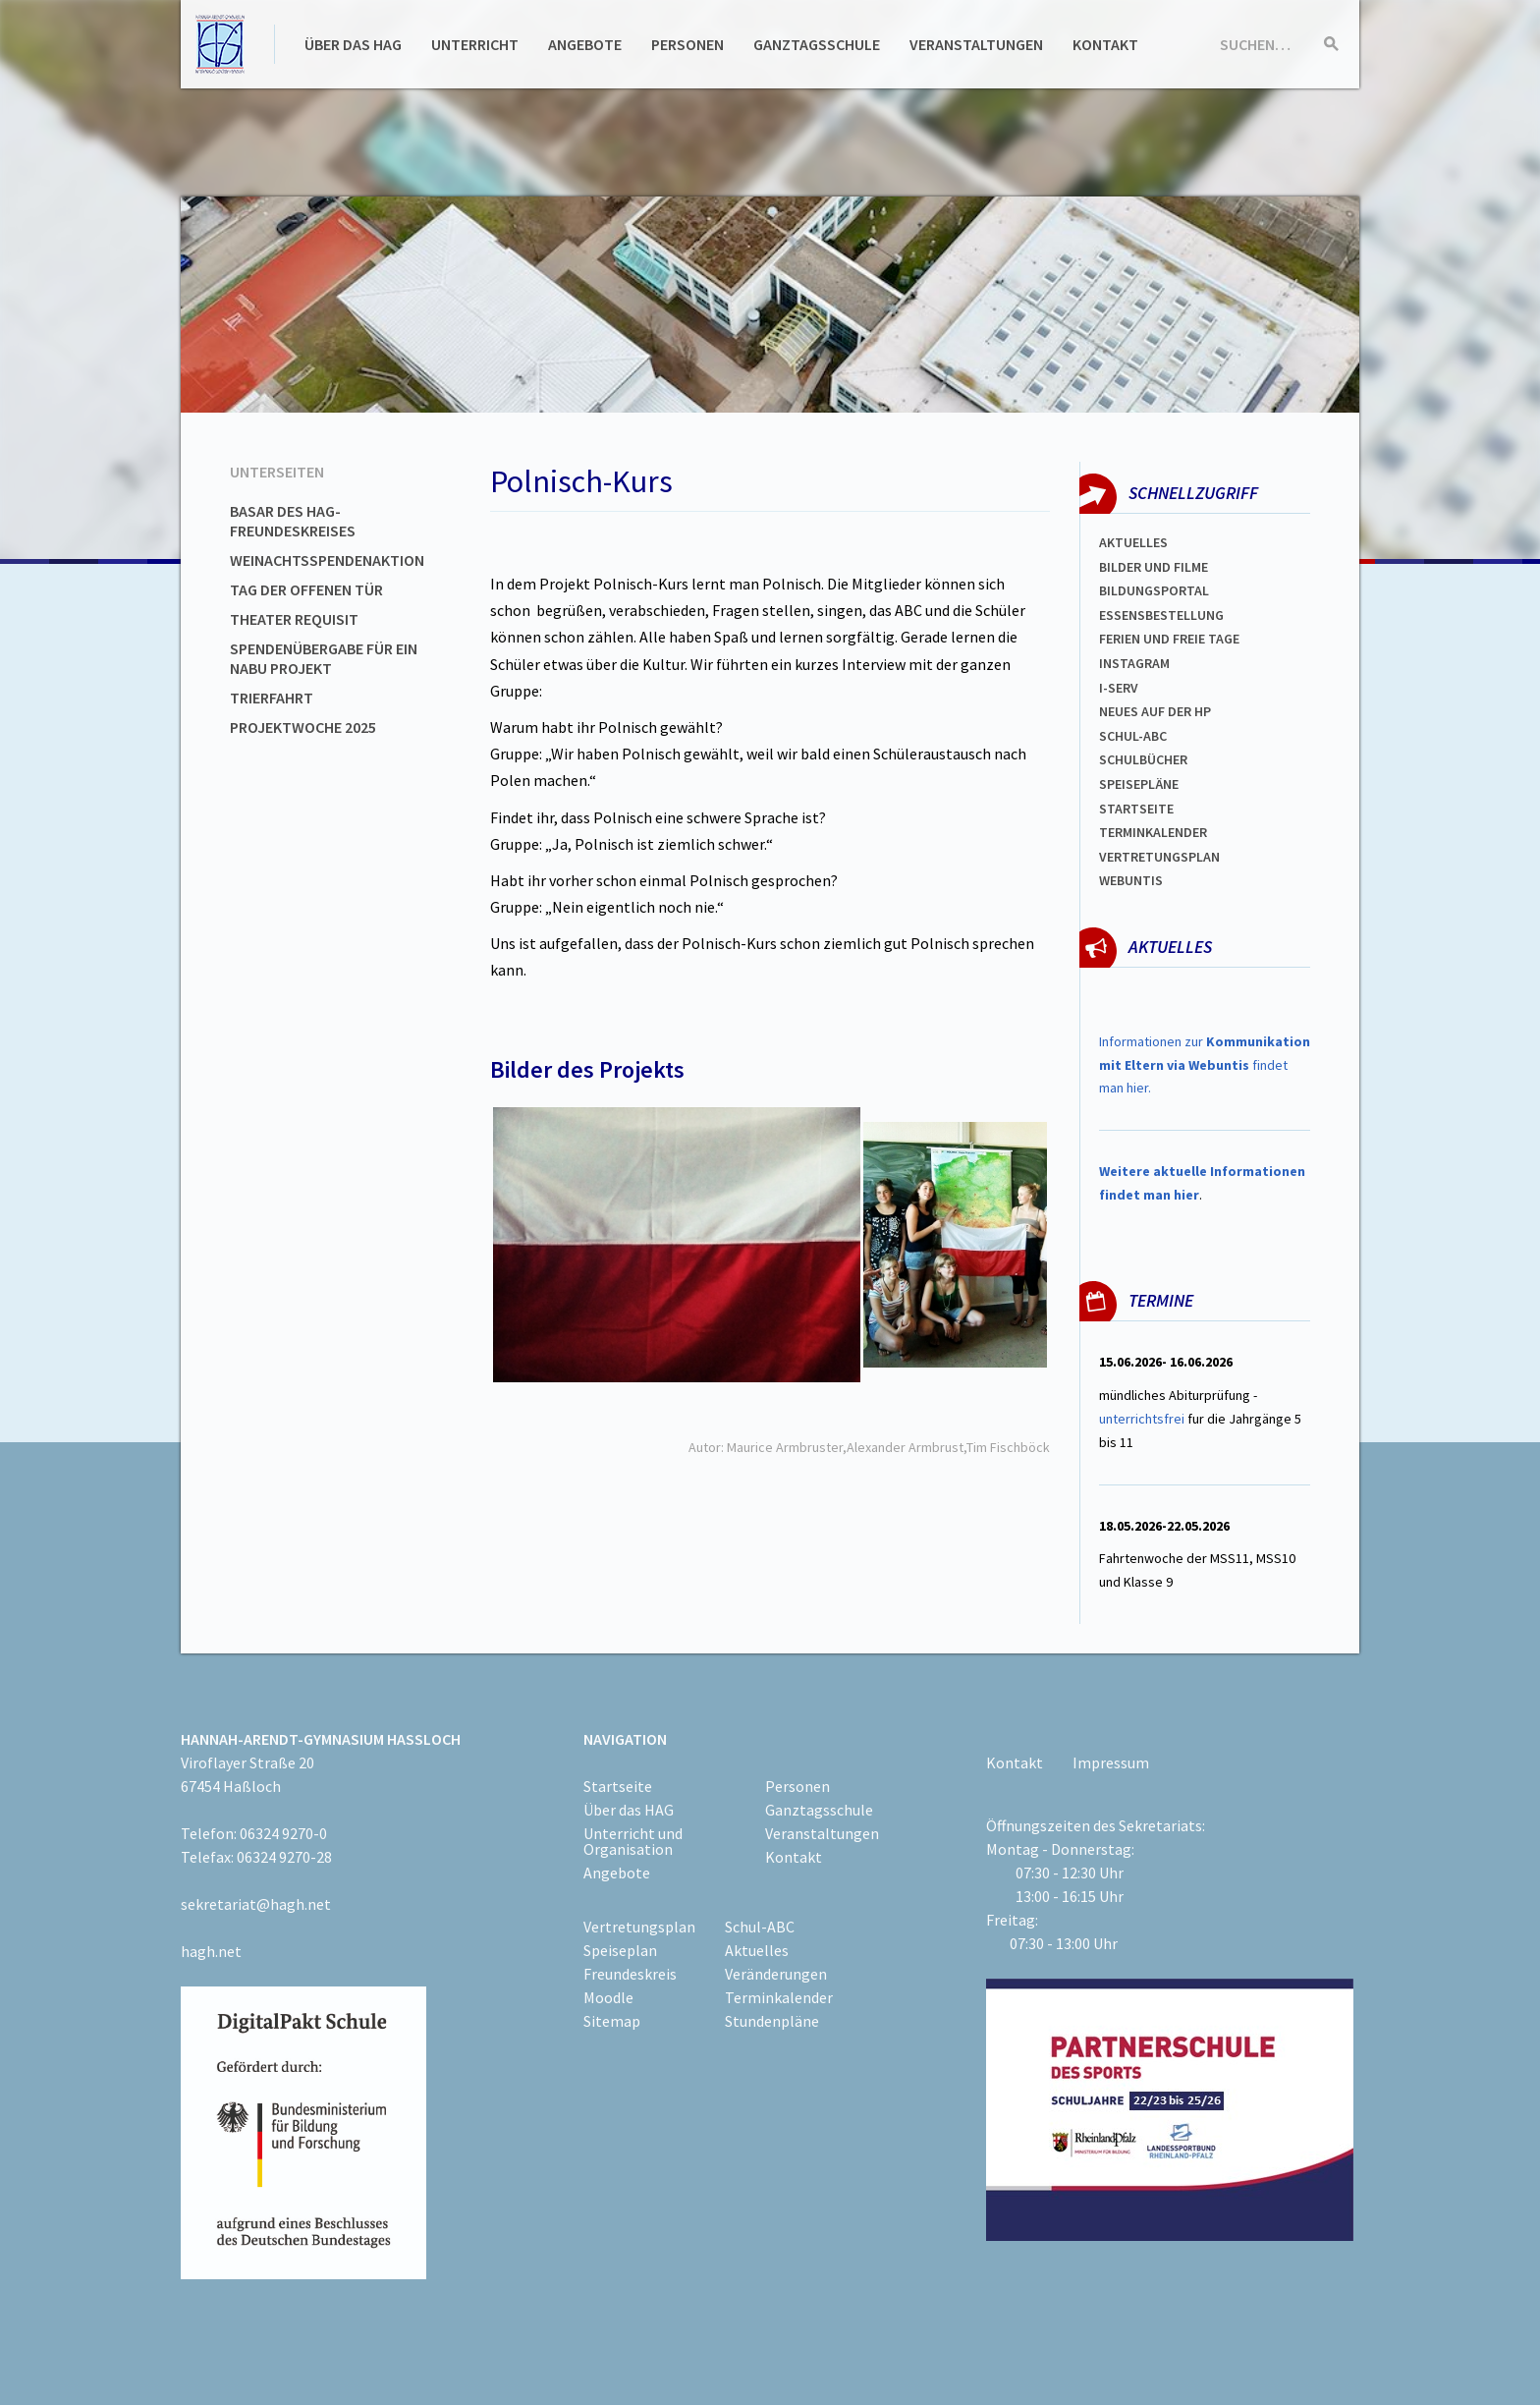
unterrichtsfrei (1141, 1418)
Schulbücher (1143, 759)
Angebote (585, 44)
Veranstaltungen (976, 44)
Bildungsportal (1154, 590)
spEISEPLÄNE (1139, 784)
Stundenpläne (772, 2021)
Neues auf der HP (1155, 711)
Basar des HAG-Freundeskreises (293, 520)
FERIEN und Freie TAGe (1169, 638)
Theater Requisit (294, 619)
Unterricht (475, 44)
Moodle (608, 1997)
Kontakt (1105, 44)
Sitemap (611, 2021)
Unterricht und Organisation (633, 1841)
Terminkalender (1153, 832)
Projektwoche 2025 (303, 727)
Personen (687, 44)
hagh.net (211, 1951)
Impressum (1110, 1762)
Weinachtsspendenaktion (327, 560)
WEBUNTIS (1131, 880)
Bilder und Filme (1153, 567)
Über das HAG (353, 44)
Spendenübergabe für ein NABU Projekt (323, 658)
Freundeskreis (630, 1974)
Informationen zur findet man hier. (1204, 1065)
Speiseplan (620, 1950)
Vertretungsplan (1159, 857)
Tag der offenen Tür (306, 589)
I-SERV (1118, 688)
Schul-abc (1133, 736)
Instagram (1134, 663)
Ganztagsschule (816, 44)
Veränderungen (776, 1974)
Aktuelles (1133, 542)
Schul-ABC (760, 1926)
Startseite (1136, 808)
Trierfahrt (271, 697)
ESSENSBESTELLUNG (1161, 615)
